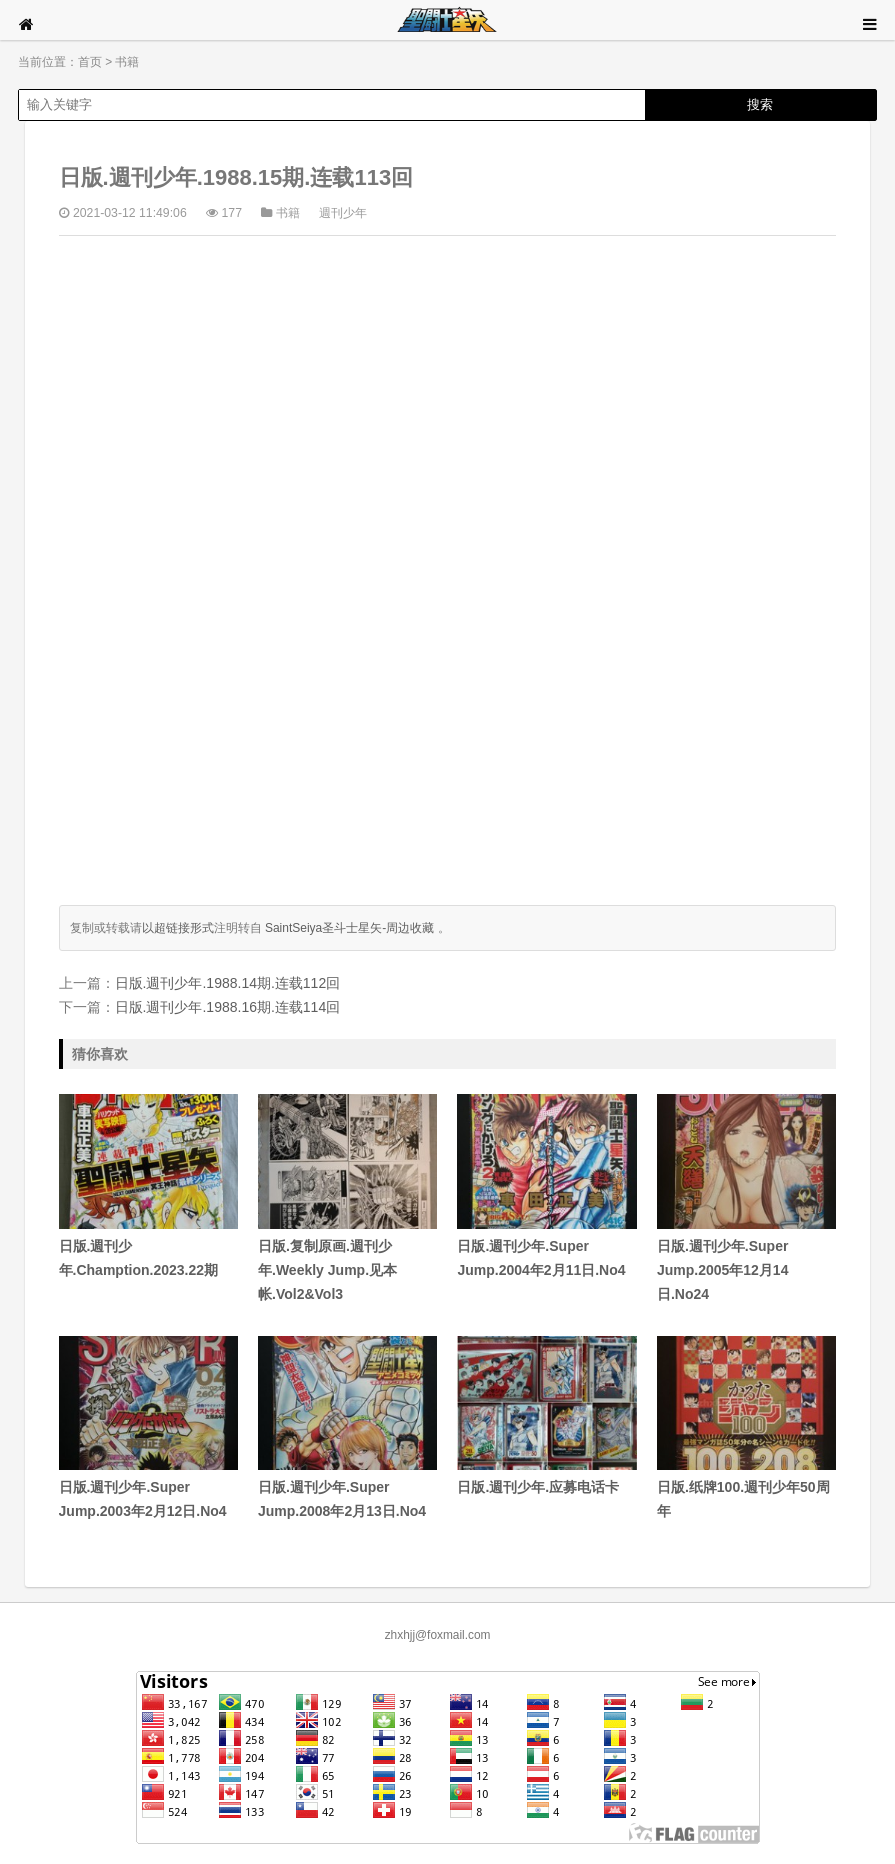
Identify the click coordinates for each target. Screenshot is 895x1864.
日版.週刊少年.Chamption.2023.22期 (148, 1186)
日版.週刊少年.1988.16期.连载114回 (228, 1007)
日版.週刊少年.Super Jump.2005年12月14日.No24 (746, 1198)
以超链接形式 (178, 928)
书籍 (127, 62)
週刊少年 (343, 213)
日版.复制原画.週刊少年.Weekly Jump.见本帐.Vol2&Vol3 (347, 1198)
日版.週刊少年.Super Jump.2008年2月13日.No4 (347, 1428)
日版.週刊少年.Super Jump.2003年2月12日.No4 (148, 1428)
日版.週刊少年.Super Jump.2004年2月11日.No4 (546, 1186)
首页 (90, 62)
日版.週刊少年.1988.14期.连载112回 (228, 983)
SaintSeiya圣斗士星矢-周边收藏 (349, 928)
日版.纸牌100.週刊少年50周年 (746, 1428)
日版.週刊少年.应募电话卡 (546, 1416)
